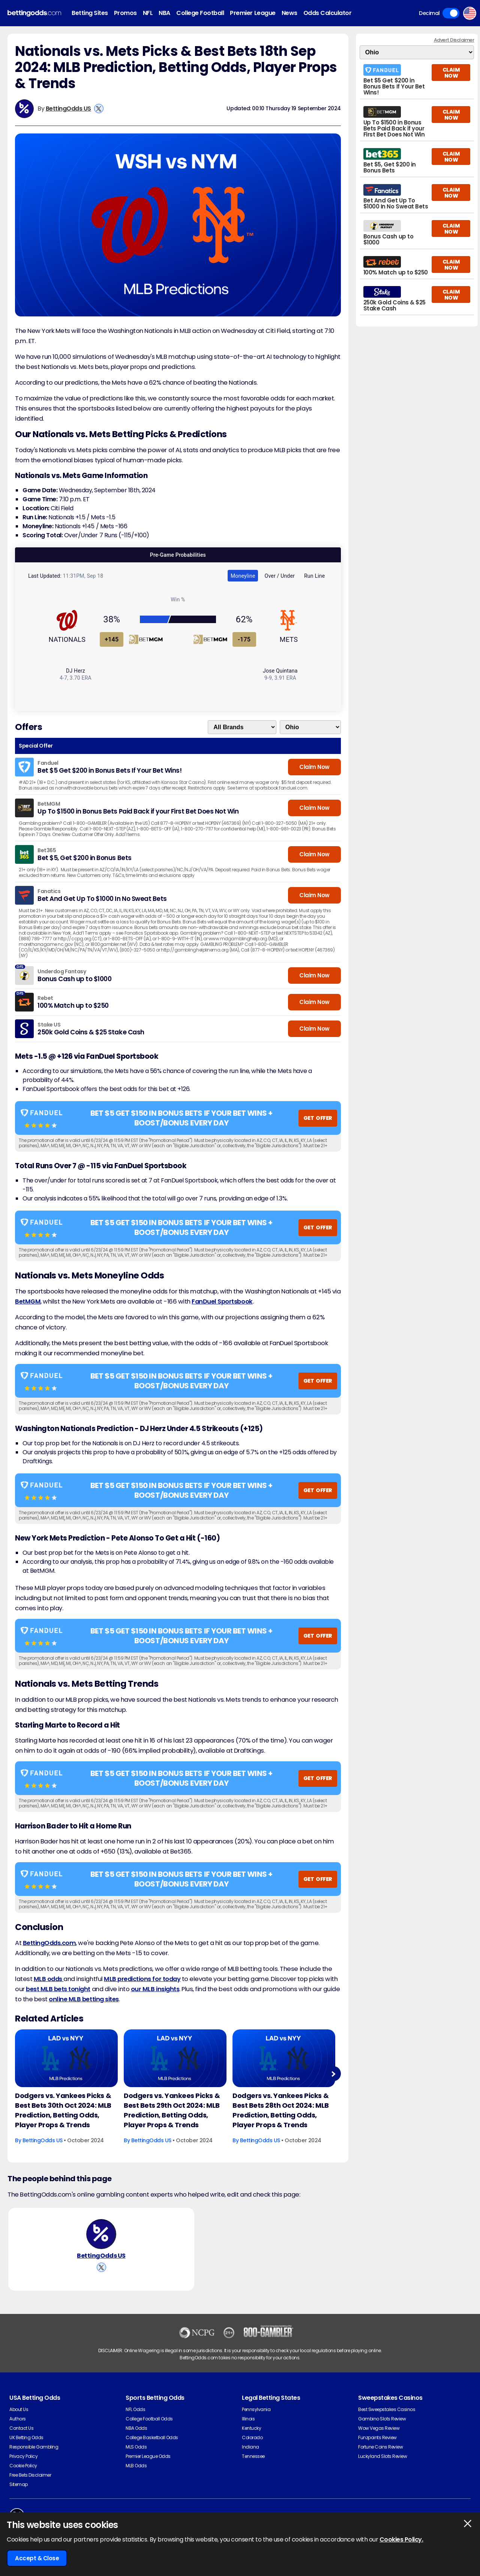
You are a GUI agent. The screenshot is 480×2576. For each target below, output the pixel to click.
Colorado (252, 2437)
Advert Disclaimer (454, 39)
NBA (164, 13)
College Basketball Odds (152, 2437)
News (289, 13)
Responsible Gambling (33, 2447)
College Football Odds (149, 2419)
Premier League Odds (148, 2456)
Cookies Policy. (401, 2539)
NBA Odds (136, 2428)
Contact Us (21, 2428)
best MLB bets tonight (58, 1989)
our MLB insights (155, 1989)
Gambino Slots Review (382, 2419)
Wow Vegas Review (378, 2428)
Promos (125, 13)
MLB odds (49, 1979)
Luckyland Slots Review (382, 2456)
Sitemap (18, 2484)
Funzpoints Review (377, 2437)
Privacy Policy (23, 2456)
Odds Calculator (327, 13)
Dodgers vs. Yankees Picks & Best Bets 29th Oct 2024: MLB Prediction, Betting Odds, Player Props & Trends (172, 2110)
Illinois (248, 2419)
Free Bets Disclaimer (30, 2475)
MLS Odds (136, 2447)
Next (333, 2074)
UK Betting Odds (26, 2437)
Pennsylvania (256, 2409)
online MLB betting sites (83, 1999)
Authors (17, 2419)
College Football (200, 13)
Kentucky (251, 2428)
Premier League (252, 13)
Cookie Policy (23, 2465)
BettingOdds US (68, 108)
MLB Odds (136, 2465)
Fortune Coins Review (380, 2447)
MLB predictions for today (142, 1979)
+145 (111, 639)
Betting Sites (90, 13)
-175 (244, 639)
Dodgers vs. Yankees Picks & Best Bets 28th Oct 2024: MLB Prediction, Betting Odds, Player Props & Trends (280, 2110)
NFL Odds (135, 2409)
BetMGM (27, 1301)
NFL (148, 13)
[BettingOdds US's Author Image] (101, 2234)
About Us (18, 2409)
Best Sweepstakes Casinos (386, 2409)
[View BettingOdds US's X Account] (99, 108)
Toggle (450, 13)
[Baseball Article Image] (66, 2058)
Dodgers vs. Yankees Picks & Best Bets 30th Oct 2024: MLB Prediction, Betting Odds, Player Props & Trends (63, 2110)
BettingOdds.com (49, 1943)
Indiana (250, 2447)
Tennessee (253, 2456)
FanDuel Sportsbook (222, 1301)
